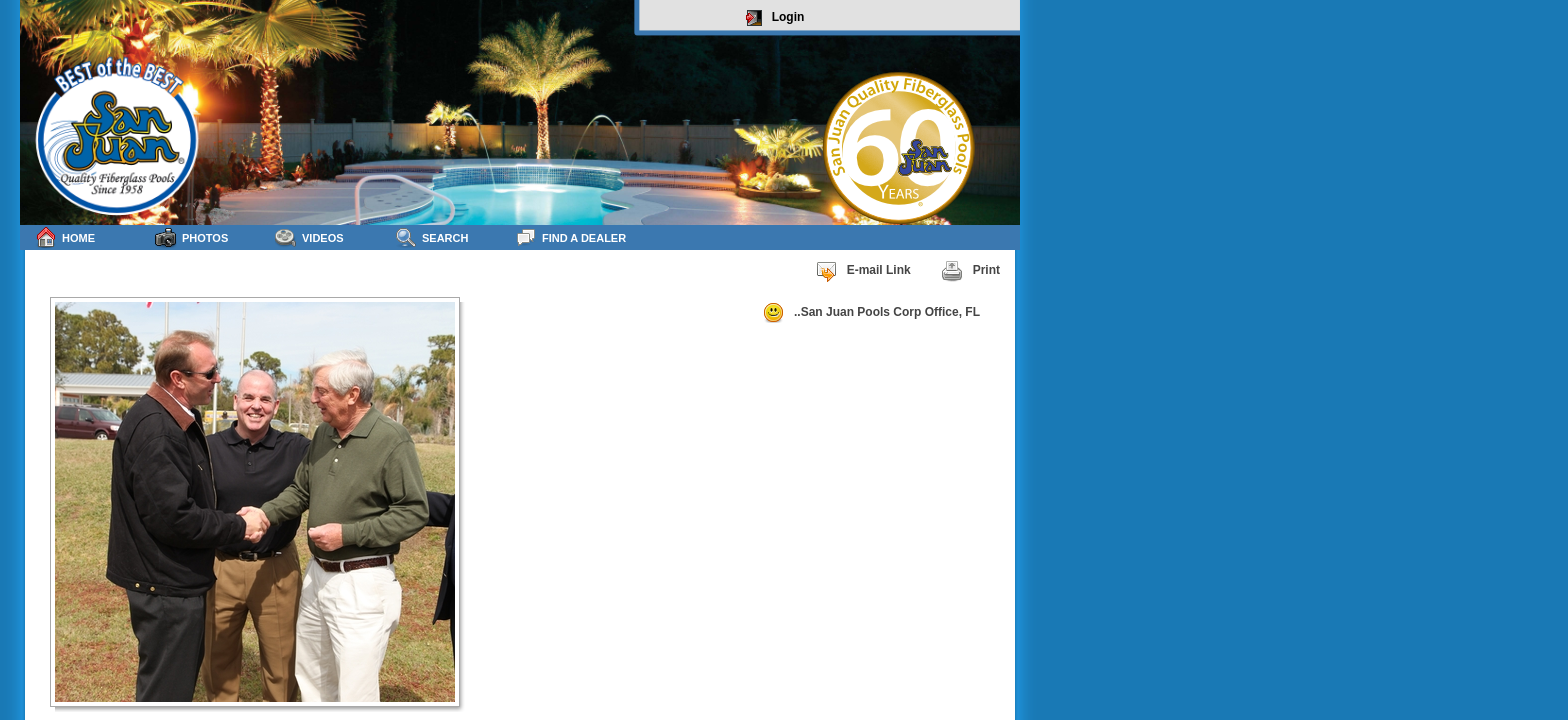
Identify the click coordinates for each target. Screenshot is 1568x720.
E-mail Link (863, 271)
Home (65, 237)
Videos (309, 237)
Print (970, 271)
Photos (191, 237)
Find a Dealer (570, 237)
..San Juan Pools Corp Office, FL (871, 313)
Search (431, 237)
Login (775, 18)
